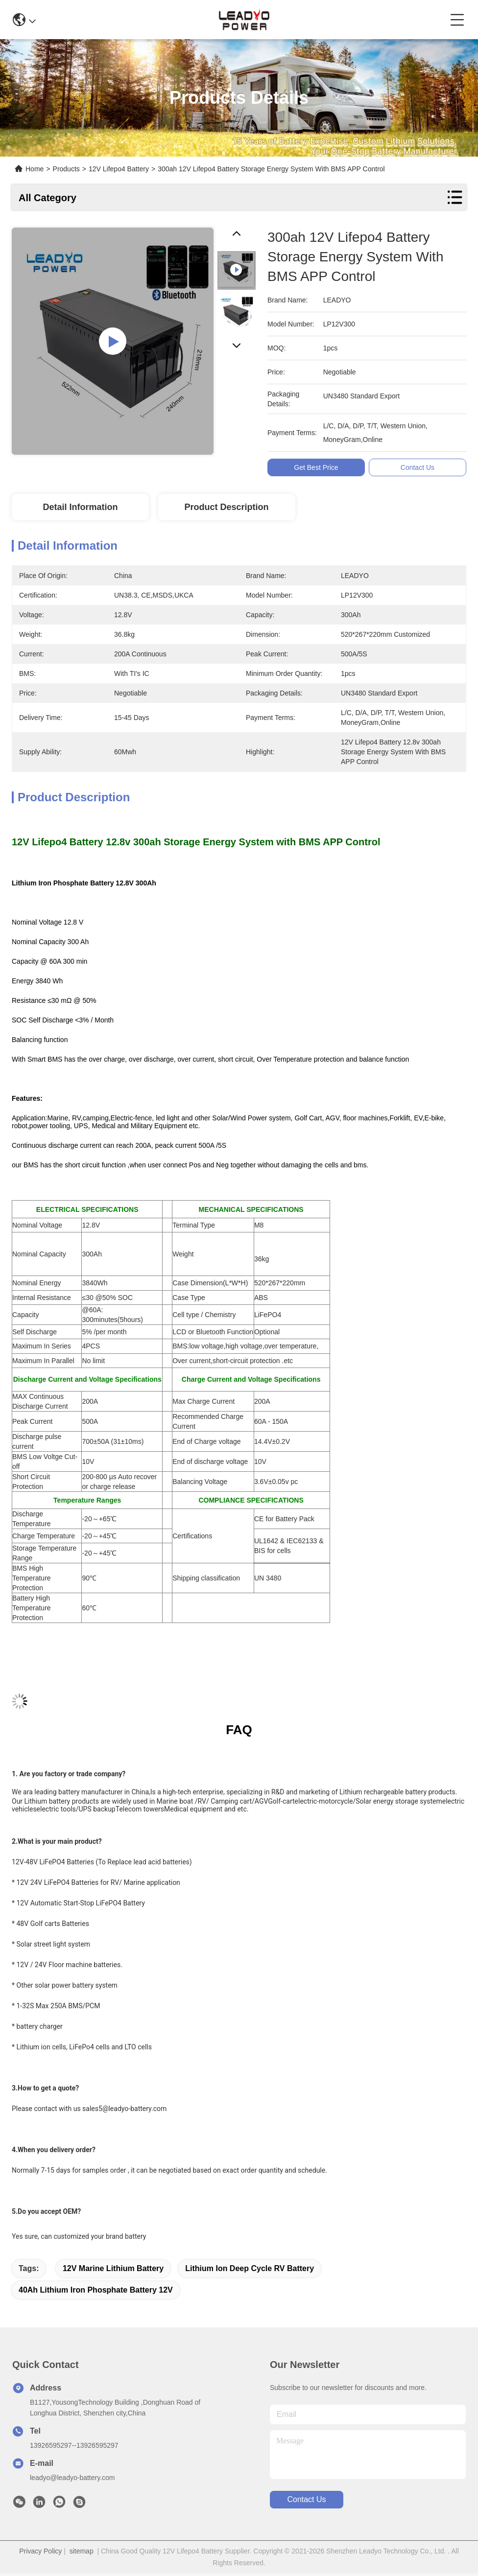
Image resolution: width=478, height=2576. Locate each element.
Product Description (227, 507)
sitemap (82, 2551)
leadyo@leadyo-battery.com (72, 2478)
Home (34, 169)
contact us (306, 2499)
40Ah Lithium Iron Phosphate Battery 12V (96, 2290)
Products (66, 169)
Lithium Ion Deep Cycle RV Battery (249, 2268)
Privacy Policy (40, 2551)
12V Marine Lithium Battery (113, 2268)
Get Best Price (317, 467)
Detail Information (80, 507)
